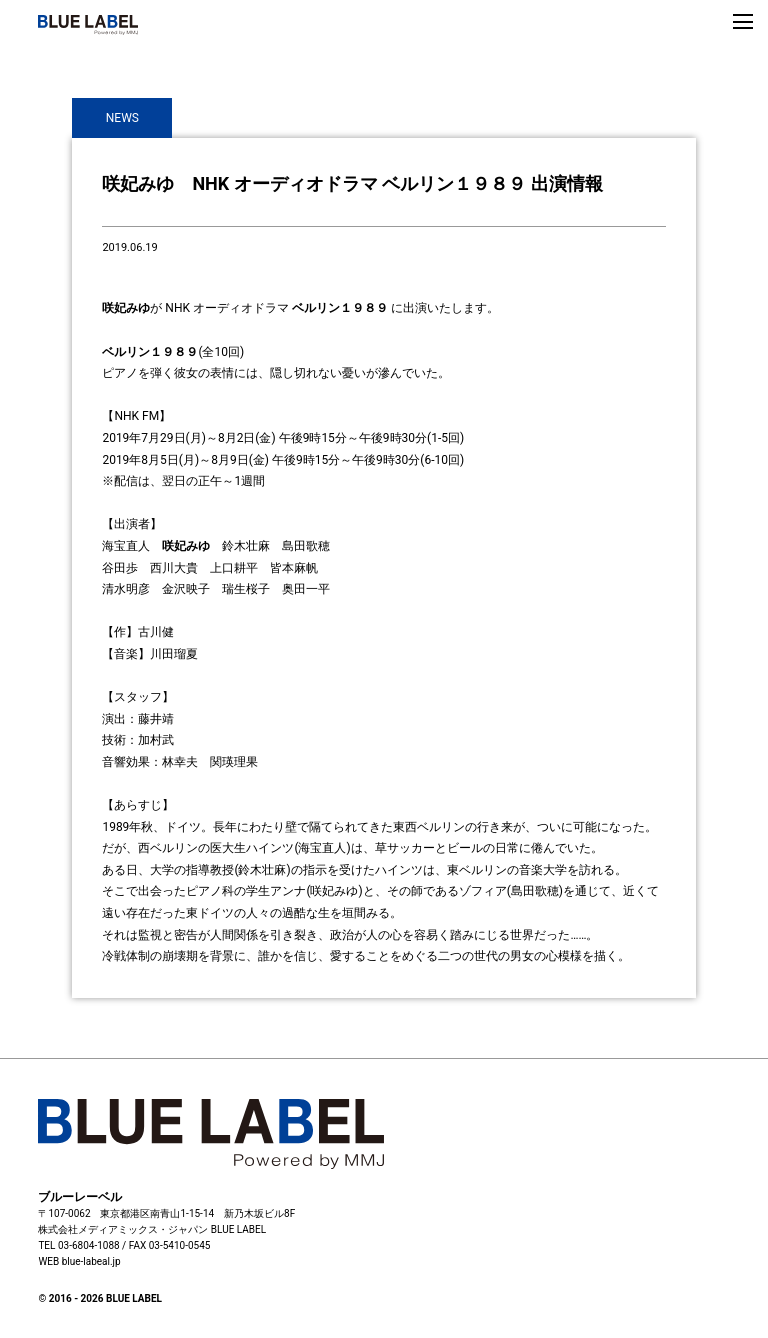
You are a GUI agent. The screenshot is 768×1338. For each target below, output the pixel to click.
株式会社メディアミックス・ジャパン (123, 1229)
